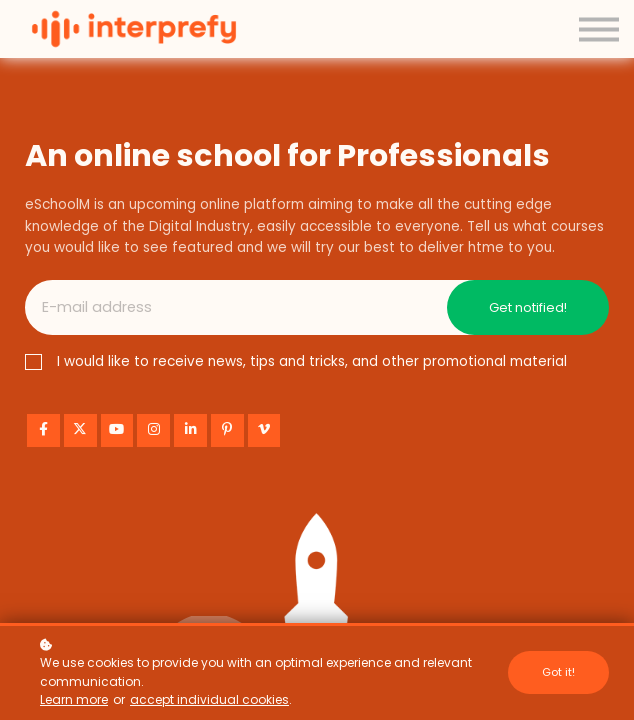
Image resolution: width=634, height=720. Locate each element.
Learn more (74, 699)
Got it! (558, 672)
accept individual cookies (209, 699)
